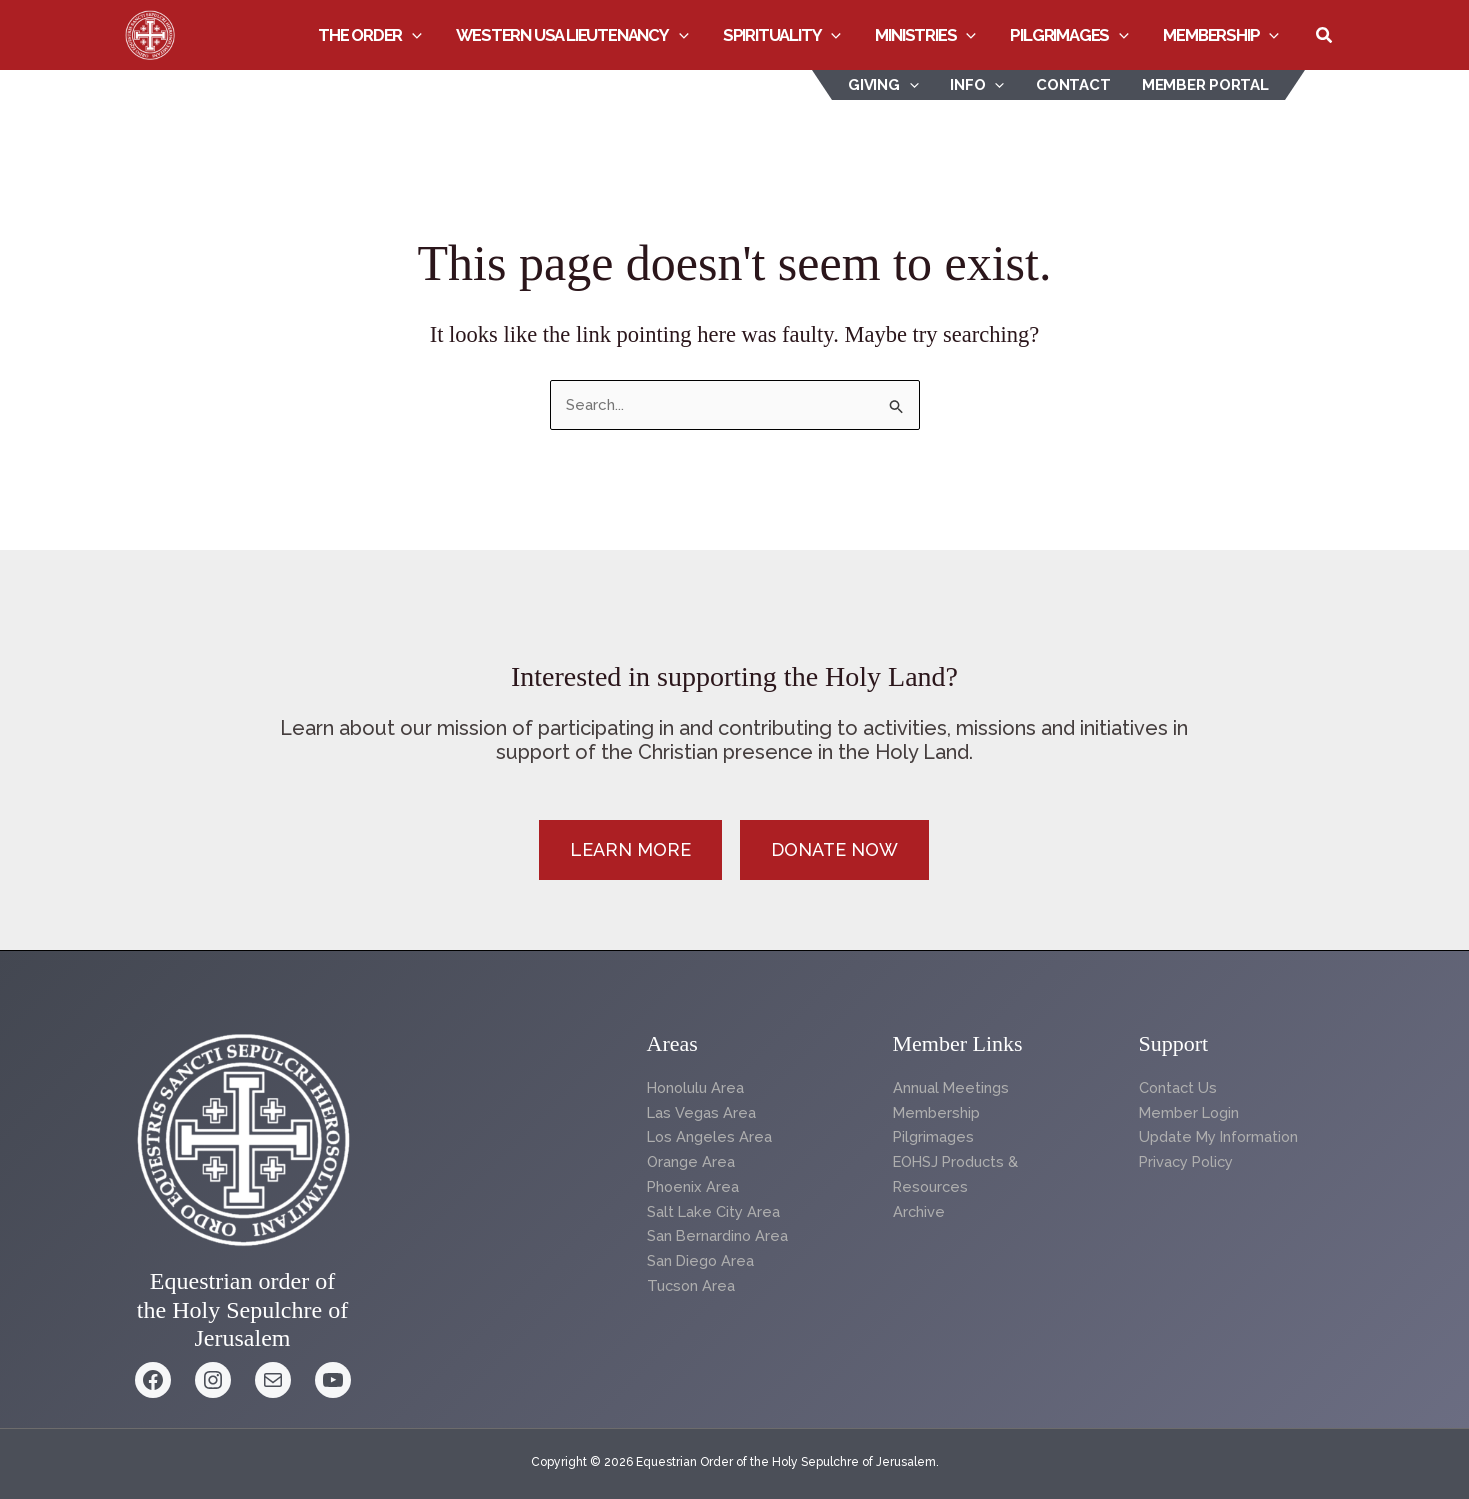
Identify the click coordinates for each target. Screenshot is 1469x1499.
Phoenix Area (694, 1187)
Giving (889, 85)
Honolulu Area (698, 1088)
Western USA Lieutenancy (578, 35)
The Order (376, 35)
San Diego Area (701, 1261)
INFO (982, 85)
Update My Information (1220, 1137)
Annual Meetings (952, 1088)
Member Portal (1206, 85)
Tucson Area (692, 1286)
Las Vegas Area (701, 1113)
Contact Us (1179, 1088)
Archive (919, 1212)
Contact (1076, 85)
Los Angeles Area (710, 1137)
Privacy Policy (1188, 1162)
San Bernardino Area (718, 1236)
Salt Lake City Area (714, 1212)
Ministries (928, 35)
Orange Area (691, 1162)
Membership (1222, 35)
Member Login (1190, 1113)
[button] (419, 35)
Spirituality (786, 35)
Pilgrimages (1071, 35)
